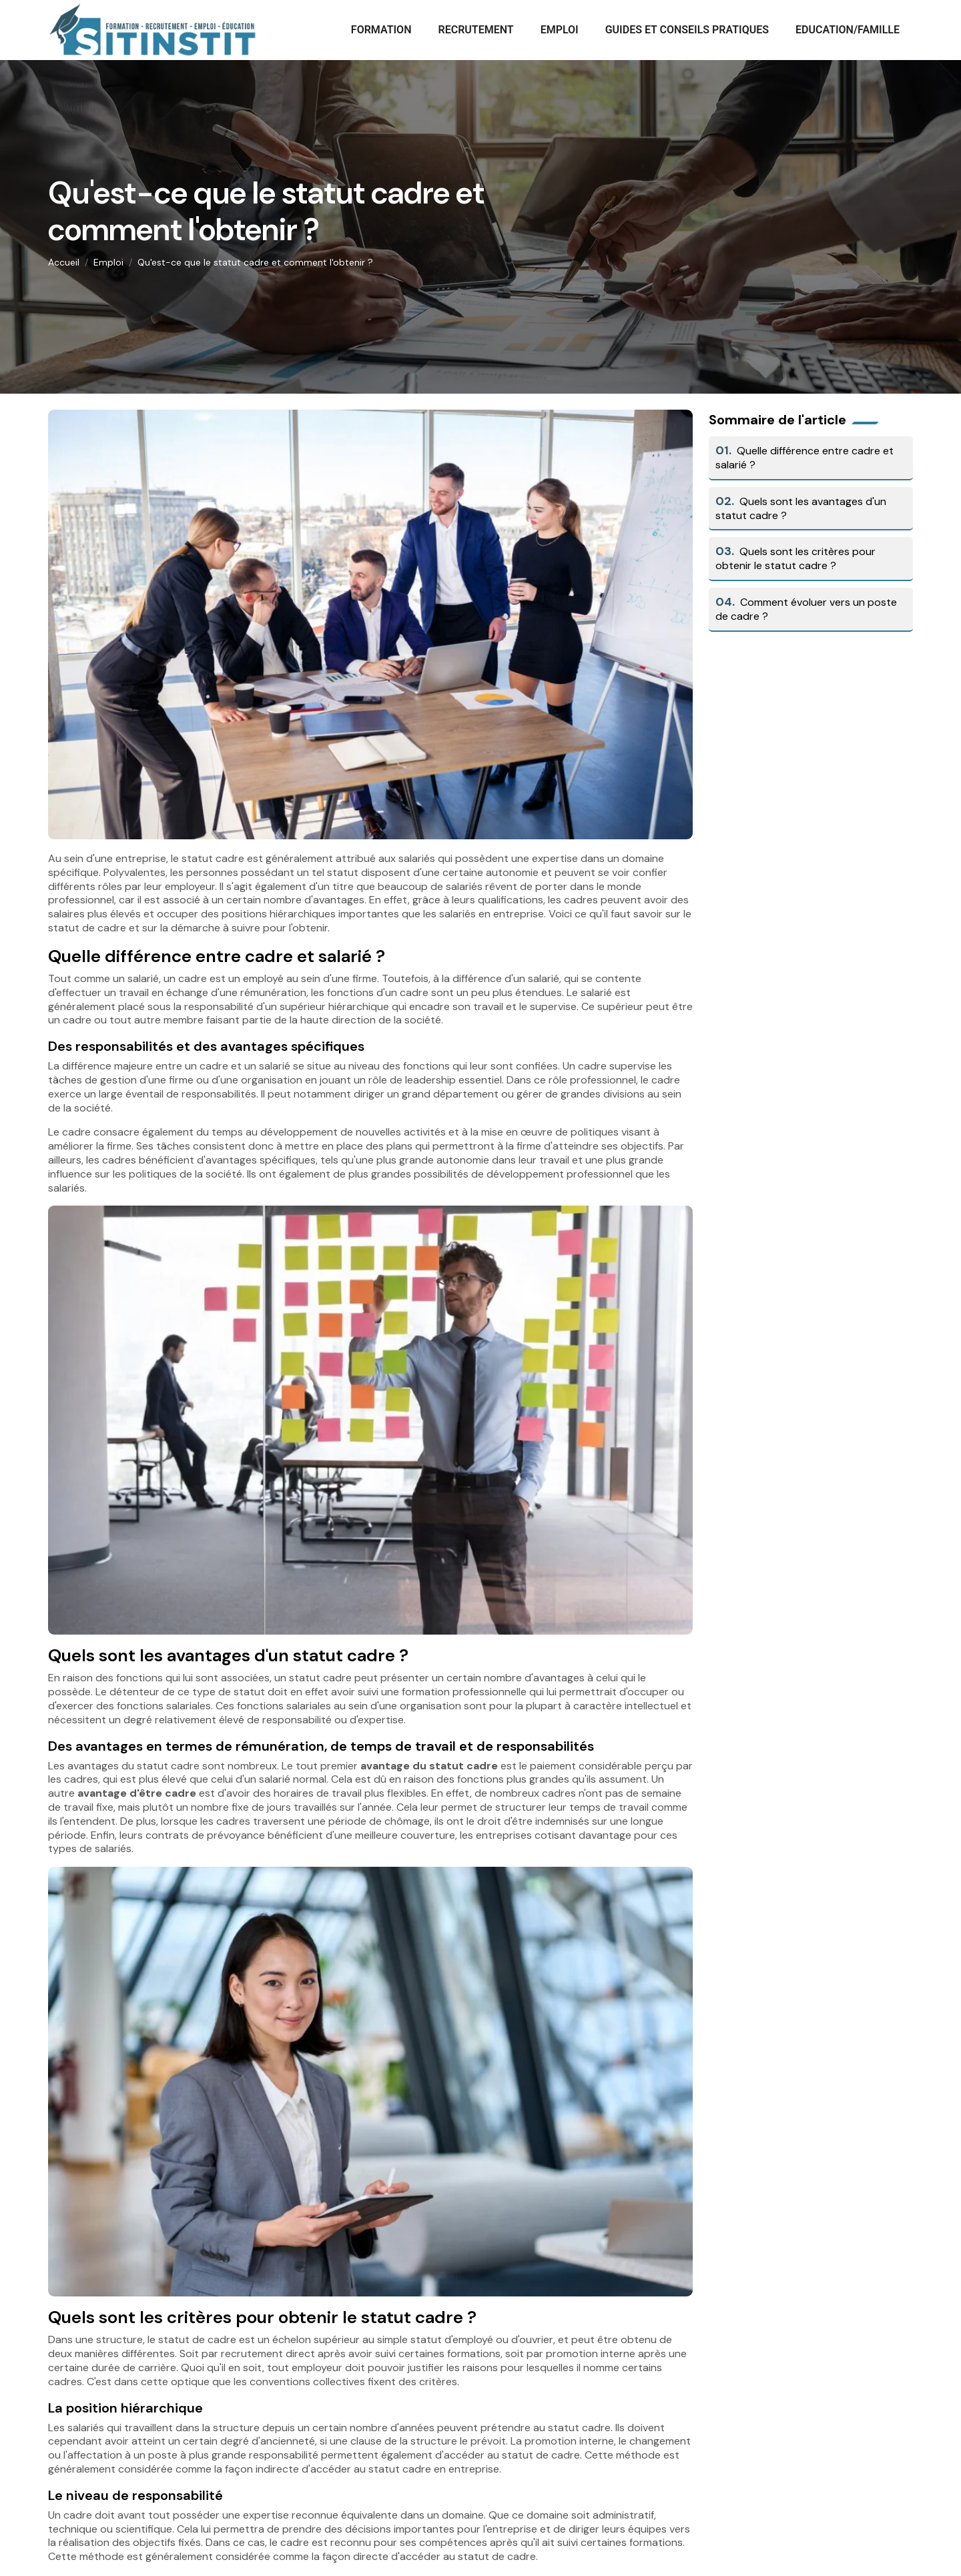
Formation (381, 29)
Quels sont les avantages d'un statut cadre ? (800, 508)
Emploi (560, 29)
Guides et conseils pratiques (687, 29)
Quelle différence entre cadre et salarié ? (804, 458)
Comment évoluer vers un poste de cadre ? (806, 609)
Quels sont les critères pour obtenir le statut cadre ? (795, 558)
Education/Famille (847, 29)
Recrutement (475, 29)
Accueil (63, 262)
